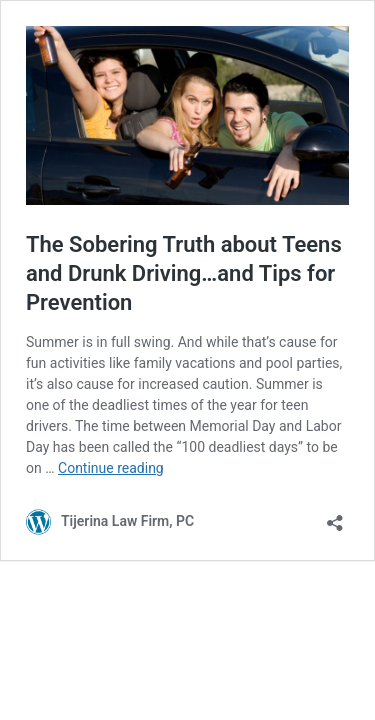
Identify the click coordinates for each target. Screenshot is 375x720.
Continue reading (111, 468)
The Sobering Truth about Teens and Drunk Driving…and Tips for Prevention (184, 273)
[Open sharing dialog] (335, 516)
